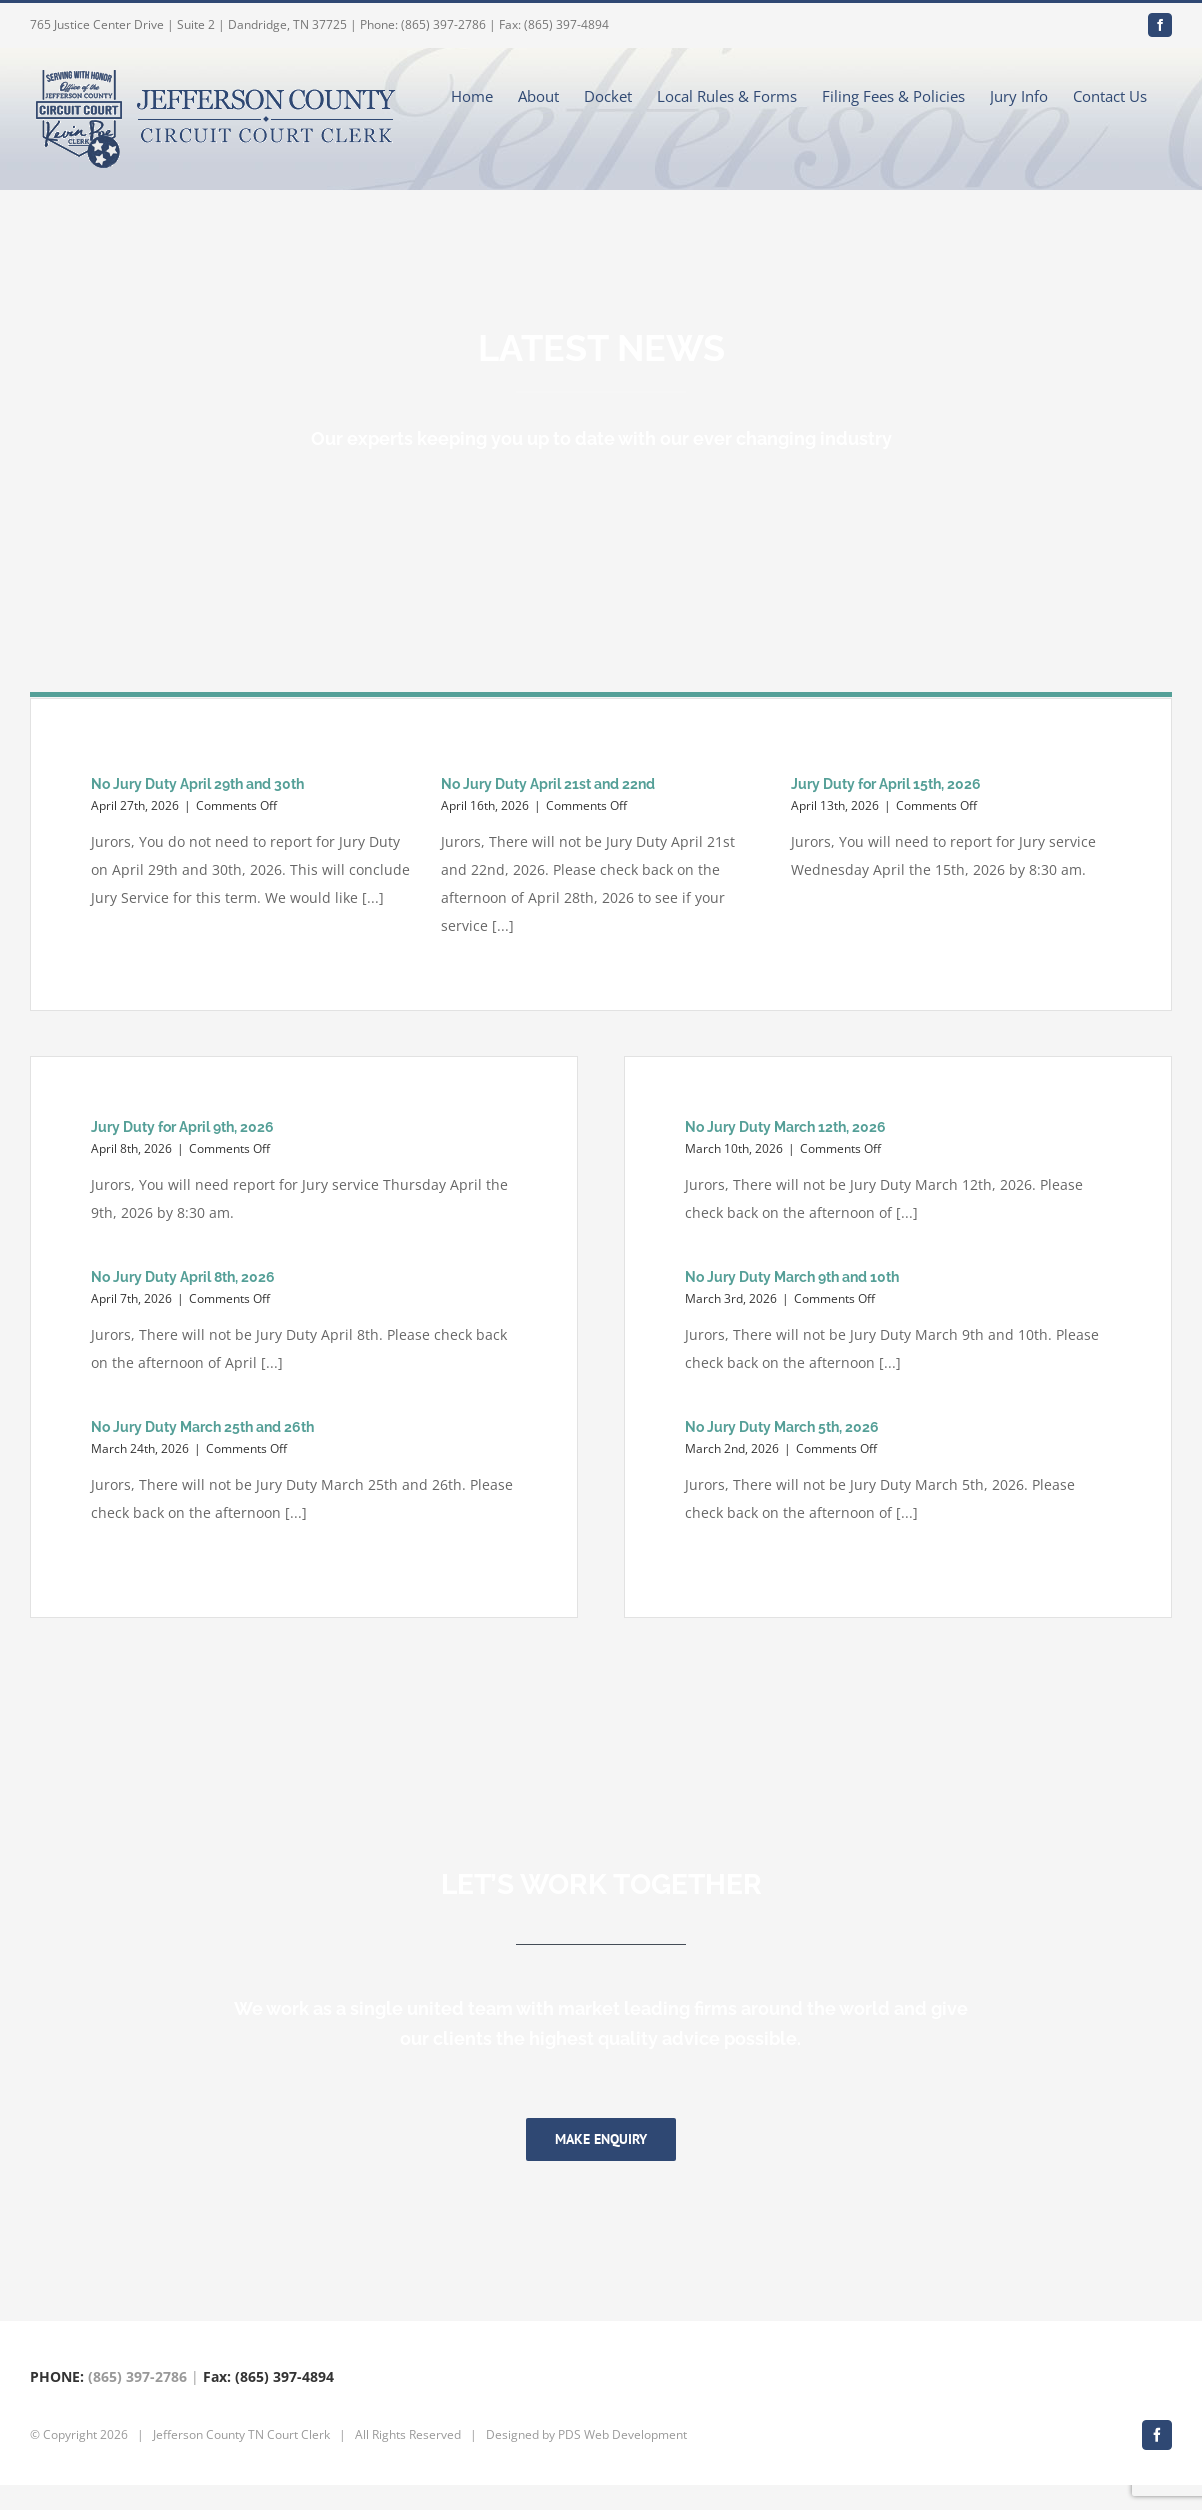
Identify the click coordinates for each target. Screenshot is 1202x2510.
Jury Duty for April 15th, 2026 (886, 784)
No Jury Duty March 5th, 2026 (782, 1427)
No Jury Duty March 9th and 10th (792, 1277)
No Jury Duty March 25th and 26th (202, 1427)
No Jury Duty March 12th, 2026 (785, 1127)
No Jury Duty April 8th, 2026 (183, 1277)
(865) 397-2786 (137, 2401)
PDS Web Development (622, 2459)
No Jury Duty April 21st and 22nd (548, 784)
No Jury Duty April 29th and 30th (197, 784)
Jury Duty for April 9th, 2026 (182, 1127)
